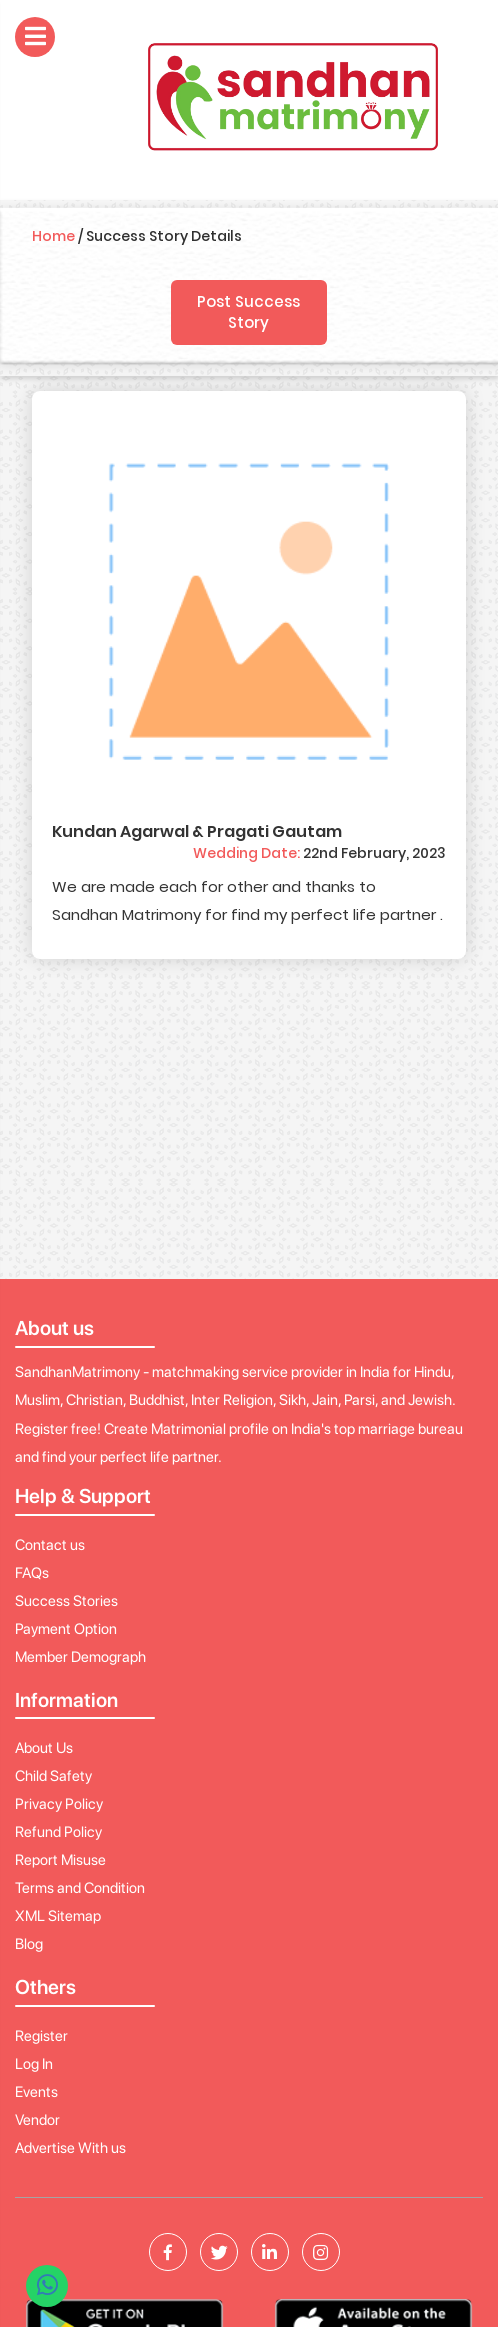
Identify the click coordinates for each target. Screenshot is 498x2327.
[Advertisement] (249, 1129)
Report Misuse (60, 1860)
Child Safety (53, 1776)
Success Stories (66, 1601)
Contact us (50, 1545)
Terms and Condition (80, 1888)
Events (36, 2092)
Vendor (37, 2120)
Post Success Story (248, 312)
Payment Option (66, 1629)
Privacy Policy (59, 1804)
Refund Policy (58, 1832)
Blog (29, 1944)
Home (53, 236)
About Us (44, 1748)
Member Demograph (80, 1657)
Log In (34, 2064)
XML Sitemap (58, 1916)
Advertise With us (70, 2148)
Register (41, 2036)
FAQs (32, 1573)
